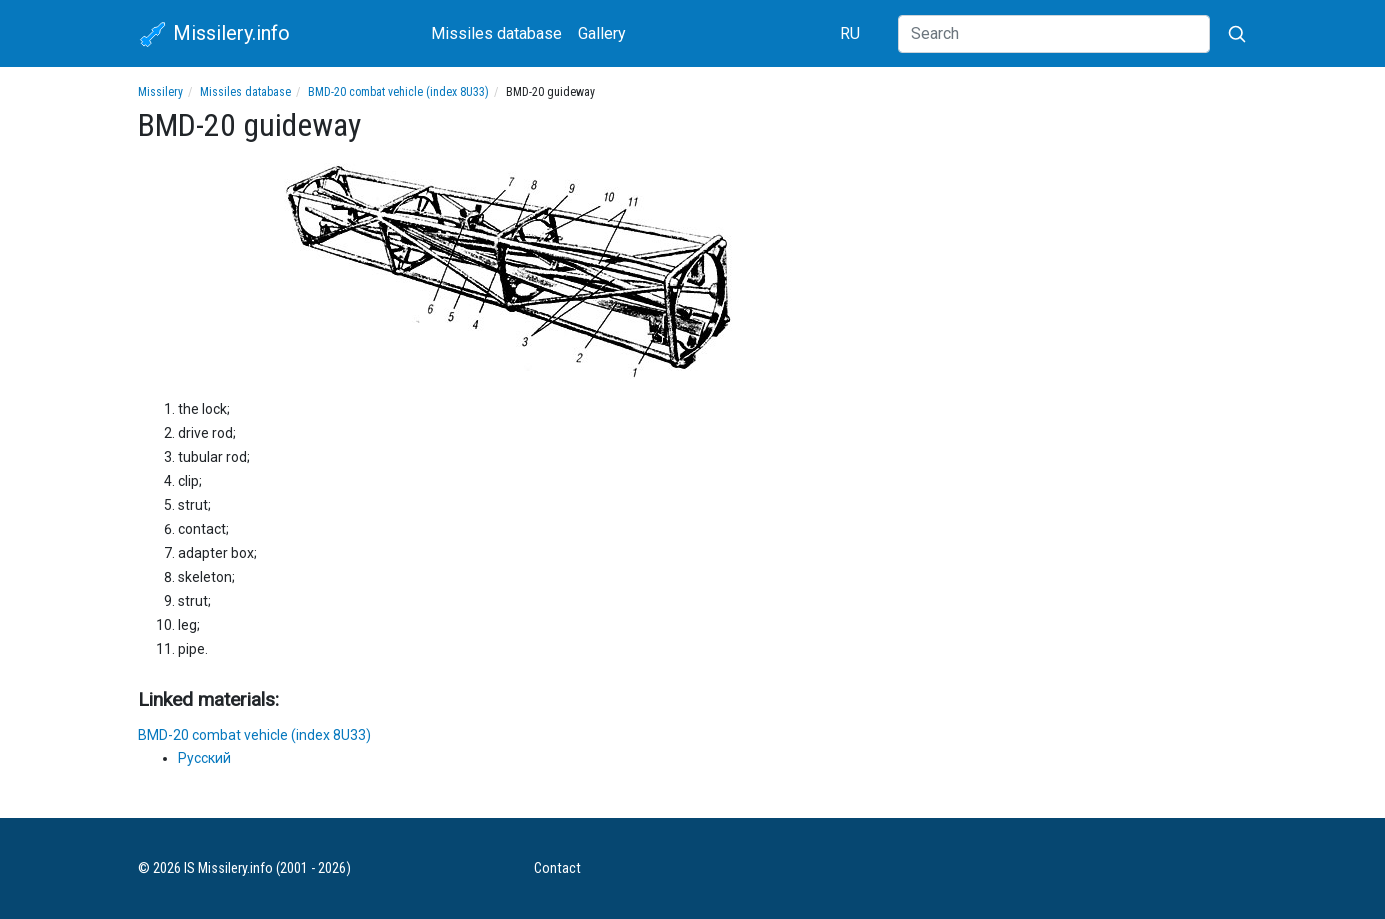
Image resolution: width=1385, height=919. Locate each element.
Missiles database (496, 33)
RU (850, 33)
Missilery (160, 92)
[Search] (1054, 34)
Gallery (602, 33)
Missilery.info (214, 35)
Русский (204, 758)
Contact (557, 868)
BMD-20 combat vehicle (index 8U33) (398, 92)
